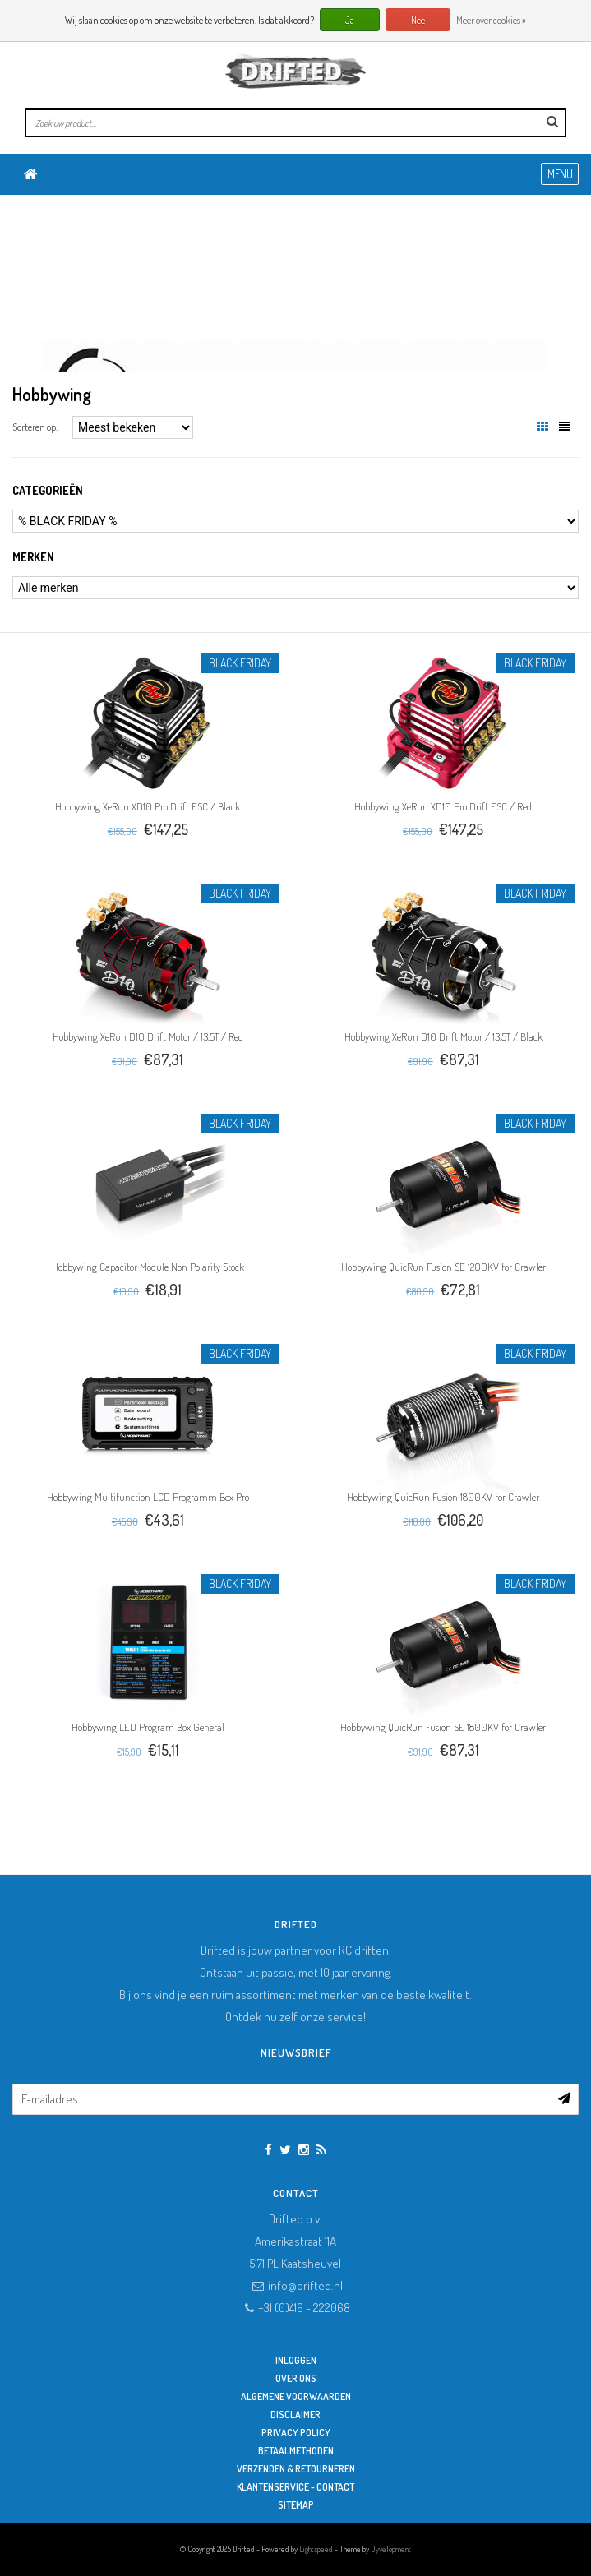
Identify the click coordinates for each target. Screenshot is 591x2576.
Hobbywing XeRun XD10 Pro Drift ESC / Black (147, 806)
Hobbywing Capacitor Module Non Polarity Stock (148, 1266)
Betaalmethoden (296, 2450)
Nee (418, 20)
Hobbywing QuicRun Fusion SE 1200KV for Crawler (443, 1266)
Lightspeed (316, 2549)
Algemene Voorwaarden (296, 2396)
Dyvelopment (391, 2549)
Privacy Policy (295, 2432)
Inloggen (295, 2360)
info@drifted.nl (305, 2285)
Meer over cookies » (491, 20)
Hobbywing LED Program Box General (148, 1726)
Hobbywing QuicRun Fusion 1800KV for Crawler (443, 1496)
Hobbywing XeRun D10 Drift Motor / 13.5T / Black (443, 1036)
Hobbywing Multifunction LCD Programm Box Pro (148, 1496)
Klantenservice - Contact (295, 2487)
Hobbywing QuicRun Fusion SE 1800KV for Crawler (443, 1726)
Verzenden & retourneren (296, 2469)
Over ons (295, 2378)
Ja (349, 20)
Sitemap (296, 2505)
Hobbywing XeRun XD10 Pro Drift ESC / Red (443, 806)
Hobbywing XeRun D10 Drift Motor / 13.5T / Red (148, 1036)
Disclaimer (295, 2414)
